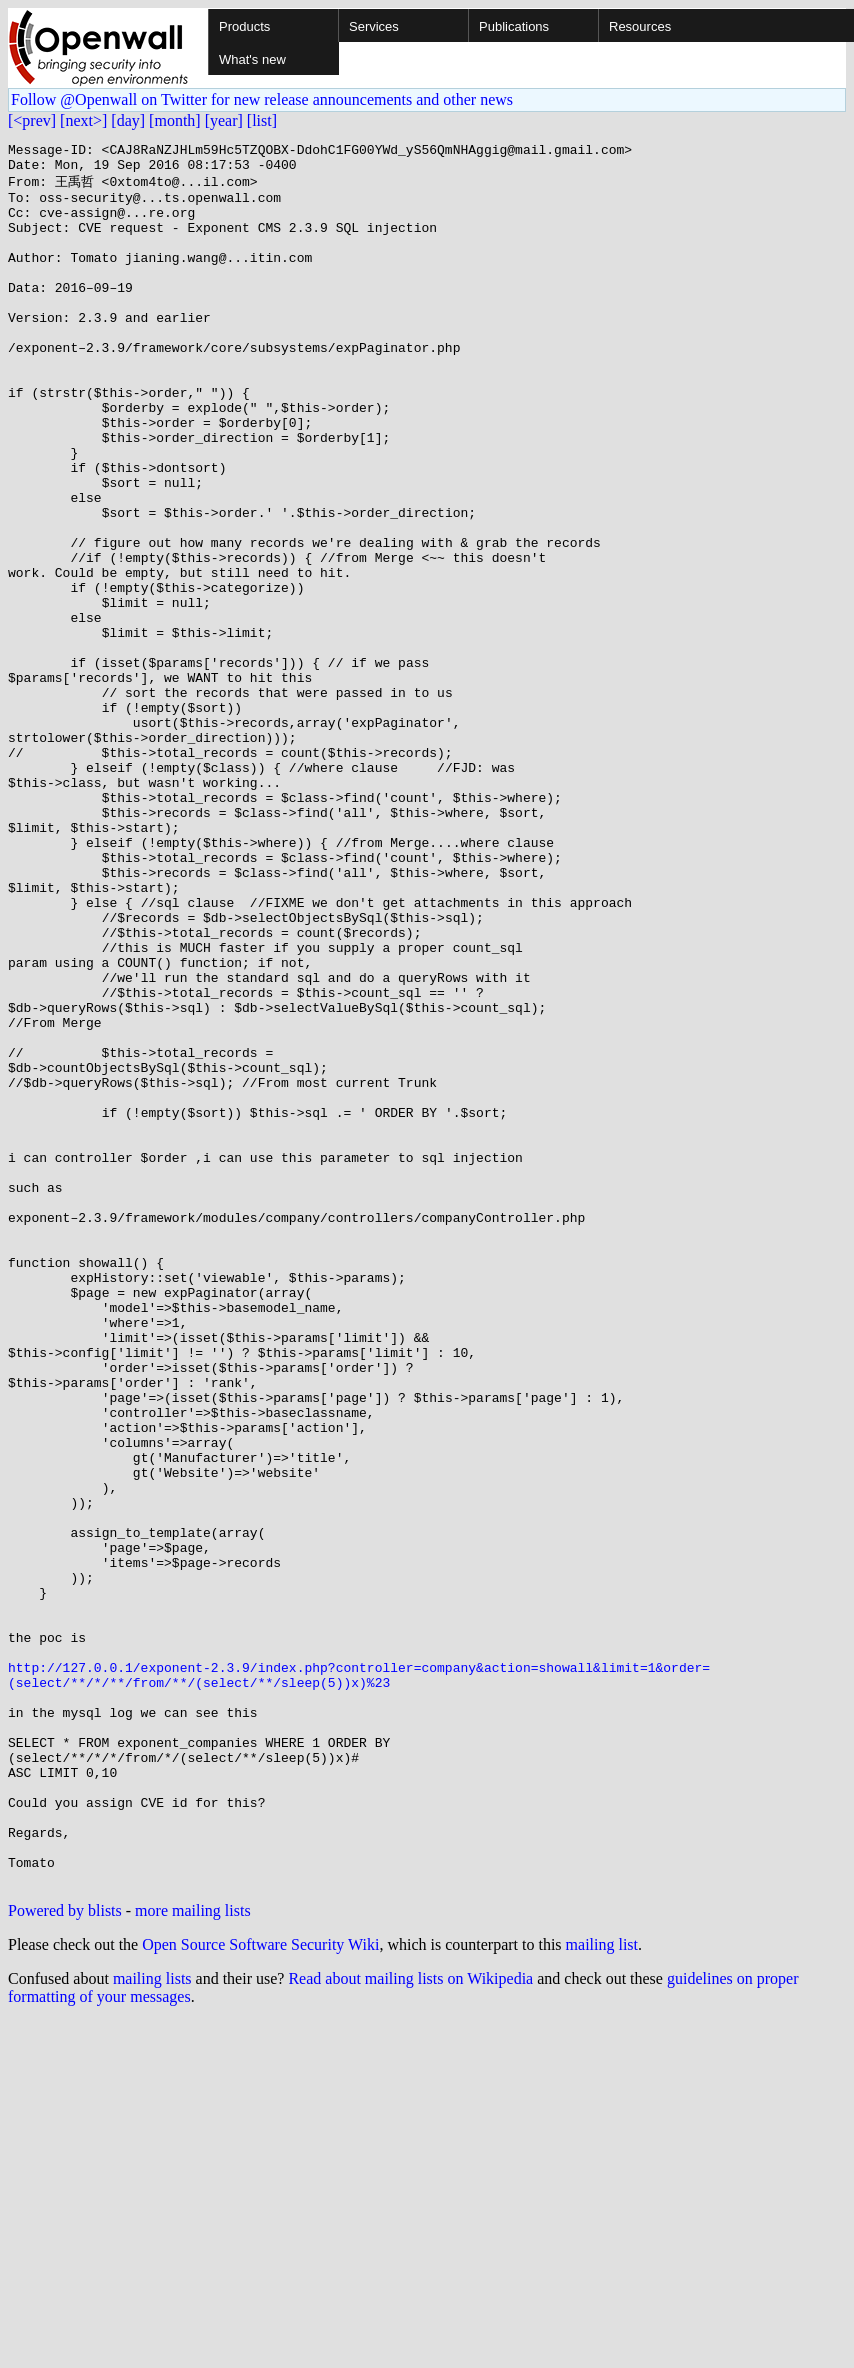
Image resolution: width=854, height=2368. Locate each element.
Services (374, 26)
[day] (128, 120)
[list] (262, 120)
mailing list (602, 2290)
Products (244, 26)
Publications (514, 26)
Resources (640, 26)
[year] (224, 120)
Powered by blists (65, 2256)
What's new (252, 59)
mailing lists (152, 2324)
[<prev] (32, 120)
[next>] (83, 120)
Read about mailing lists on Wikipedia (410, 2324)
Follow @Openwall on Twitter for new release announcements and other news (262, 99)
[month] (175, 120)
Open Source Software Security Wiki (260, 2290)
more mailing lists (193, 2256)
